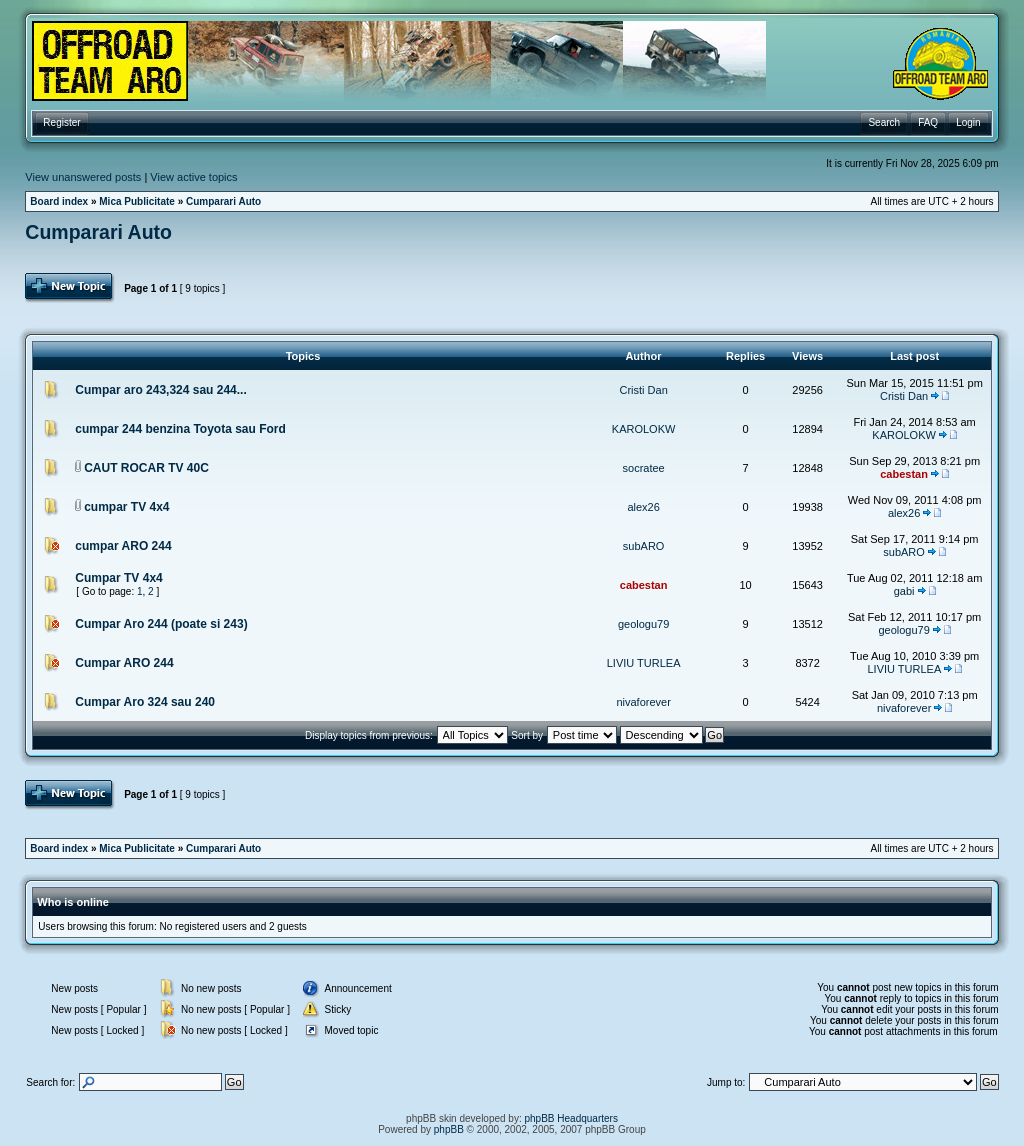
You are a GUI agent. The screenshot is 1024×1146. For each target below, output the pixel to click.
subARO (644, 546)
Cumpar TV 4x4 (118, 578)
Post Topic (70, 288)
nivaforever (643, 702)
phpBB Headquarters (571, 1118)
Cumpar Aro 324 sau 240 (145, 702)
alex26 (643, 507)
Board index (59, 201)
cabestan (904, 474)
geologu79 (643, 624)
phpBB (449, 1129)
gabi (904, 591)
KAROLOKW (644, 429)
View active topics (193, 177)
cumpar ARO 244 (123, 546)
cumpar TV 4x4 (126, 507)
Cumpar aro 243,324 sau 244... (160, 390)
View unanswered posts (83, 177)
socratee (644, 468)
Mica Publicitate (137, 201)
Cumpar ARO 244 (124, 663)
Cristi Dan (643, 390)
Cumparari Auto (223, 201)
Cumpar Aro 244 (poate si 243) (161, 624)
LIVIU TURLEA (644, 663)
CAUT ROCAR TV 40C (146, 468)
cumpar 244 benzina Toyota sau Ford (180, 429)
